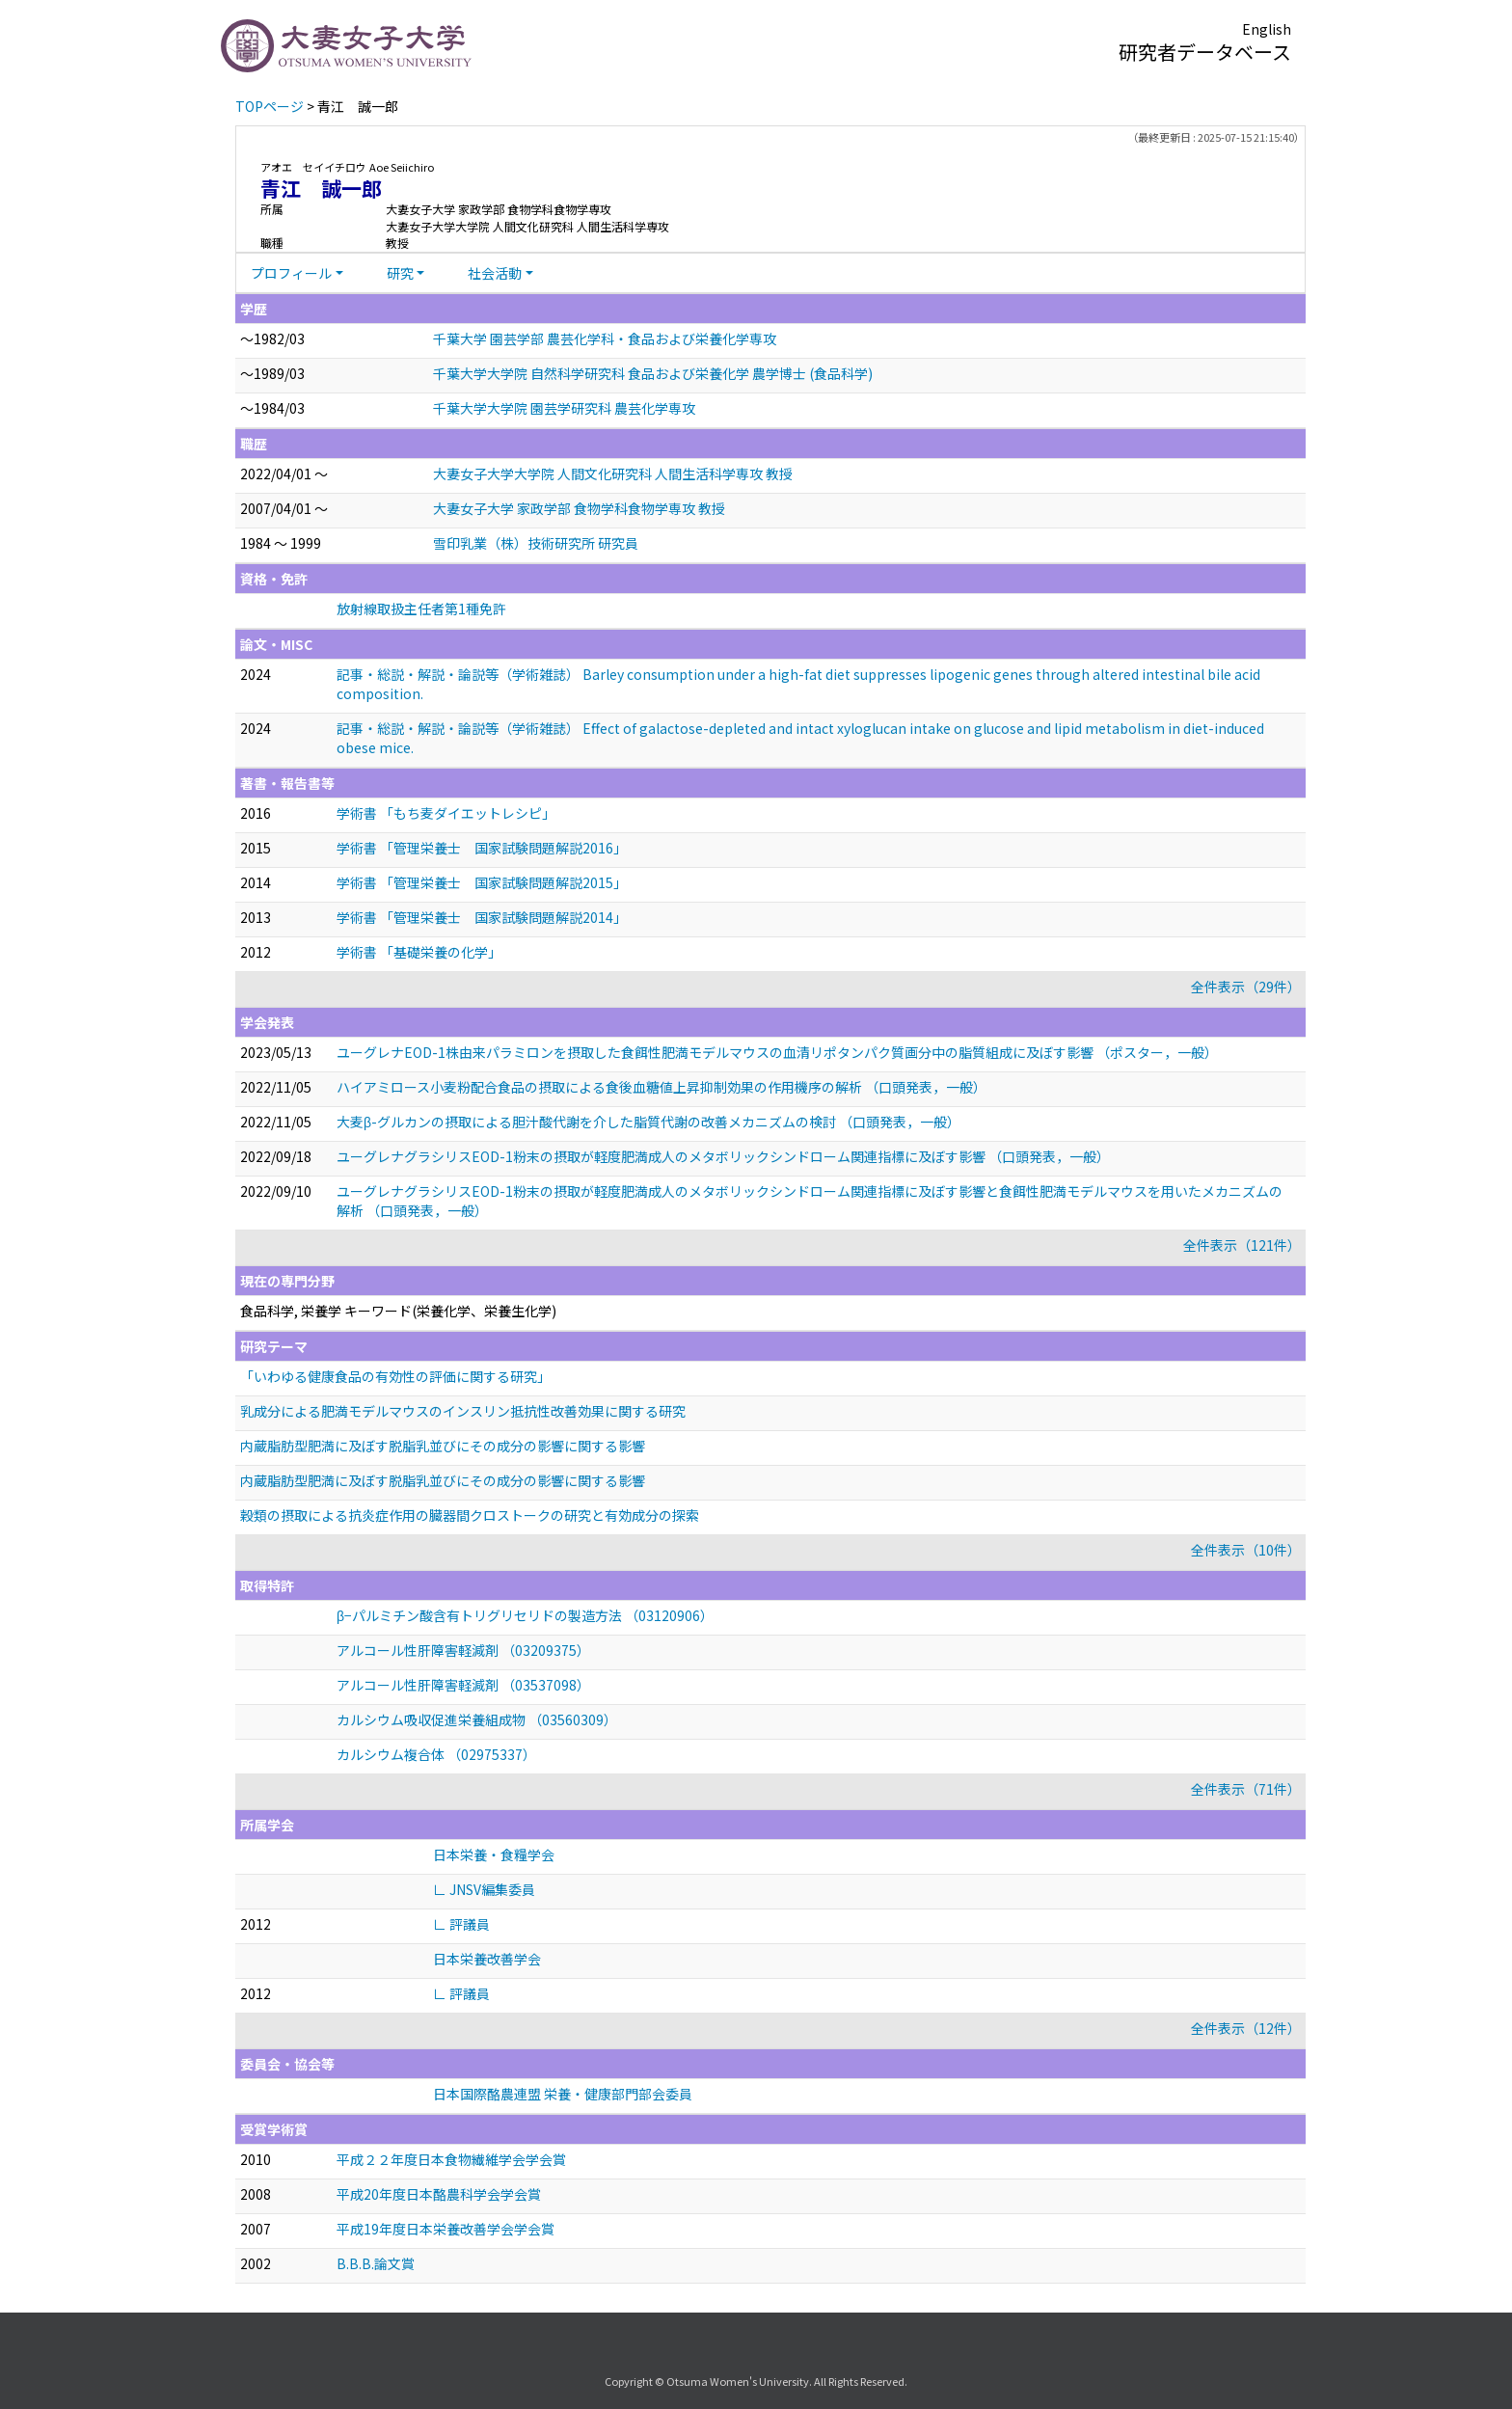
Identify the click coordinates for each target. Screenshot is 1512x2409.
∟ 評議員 (461, 1924)
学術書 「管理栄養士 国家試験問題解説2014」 (482, 917)
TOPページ (269, 106)
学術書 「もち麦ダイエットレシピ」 (446, 813)
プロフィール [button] (291, 273)
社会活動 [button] (495, 273)
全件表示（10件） (1246, 1549)
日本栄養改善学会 (487, 1958)
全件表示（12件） (1246, 2028)
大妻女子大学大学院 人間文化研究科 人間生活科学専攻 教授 (613, 473)
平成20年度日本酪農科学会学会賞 (439, 2194)
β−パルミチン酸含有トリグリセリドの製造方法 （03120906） (525, 1615)
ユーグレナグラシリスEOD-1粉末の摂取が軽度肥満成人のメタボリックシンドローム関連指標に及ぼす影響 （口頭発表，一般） (723, 1156)
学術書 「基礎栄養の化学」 (419, 951)
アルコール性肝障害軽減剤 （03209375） (463, 1650)
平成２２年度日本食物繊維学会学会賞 (451, 2159)
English (1266, 29)
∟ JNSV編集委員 (484, 1889)
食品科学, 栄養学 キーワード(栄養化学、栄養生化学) (398, 1310)
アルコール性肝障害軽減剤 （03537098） (463, 1684)
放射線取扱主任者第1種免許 (421, 608)
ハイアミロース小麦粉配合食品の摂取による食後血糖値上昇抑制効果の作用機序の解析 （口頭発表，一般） (661, 1086)
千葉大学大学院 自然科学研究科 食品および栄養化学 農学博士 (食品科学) (653, 373)
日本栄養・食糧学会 (493, 1854)
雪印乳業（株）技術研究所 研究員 (535, 543)
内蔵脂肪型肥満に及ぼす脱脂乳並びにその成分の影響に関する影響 (442, 1445)
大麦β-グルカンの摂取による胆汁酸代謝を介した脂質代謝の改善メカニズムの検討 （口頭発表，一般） (648, 1121)
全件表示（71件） (1246, 1789)
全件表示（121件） (1242, 1245)
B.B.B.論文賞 (376, 2263)
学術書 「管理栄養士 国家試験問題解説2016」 (482, 847)
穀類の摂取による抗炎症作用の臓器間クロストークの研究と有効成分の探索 (469, 1515)
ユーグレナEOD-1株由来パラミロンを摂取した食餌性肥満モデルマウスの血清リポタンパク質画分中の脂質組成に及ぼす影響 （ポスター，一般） (777, 1052)
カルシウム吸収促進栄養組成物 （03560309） (477, 1719)
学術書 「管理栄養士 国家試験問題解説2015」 (482, 882)
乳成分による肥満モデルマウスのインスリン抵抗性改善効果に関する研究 (463, 1411)
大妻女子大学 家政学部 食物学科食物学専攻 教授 (579, 508)
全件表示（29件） (1246, 986)
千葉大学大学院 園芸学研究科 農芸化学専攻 (564, 408)
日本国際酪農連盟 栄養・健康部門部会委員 (562, 2093)
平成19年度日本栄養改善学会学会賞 (445, 2228)
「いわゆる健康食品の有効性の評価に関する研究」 (395, 1376)
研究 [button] (400, 273)
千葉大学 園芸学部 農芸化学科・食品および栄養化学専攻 (604, 338)
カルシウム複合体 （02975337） (436, 1754)
